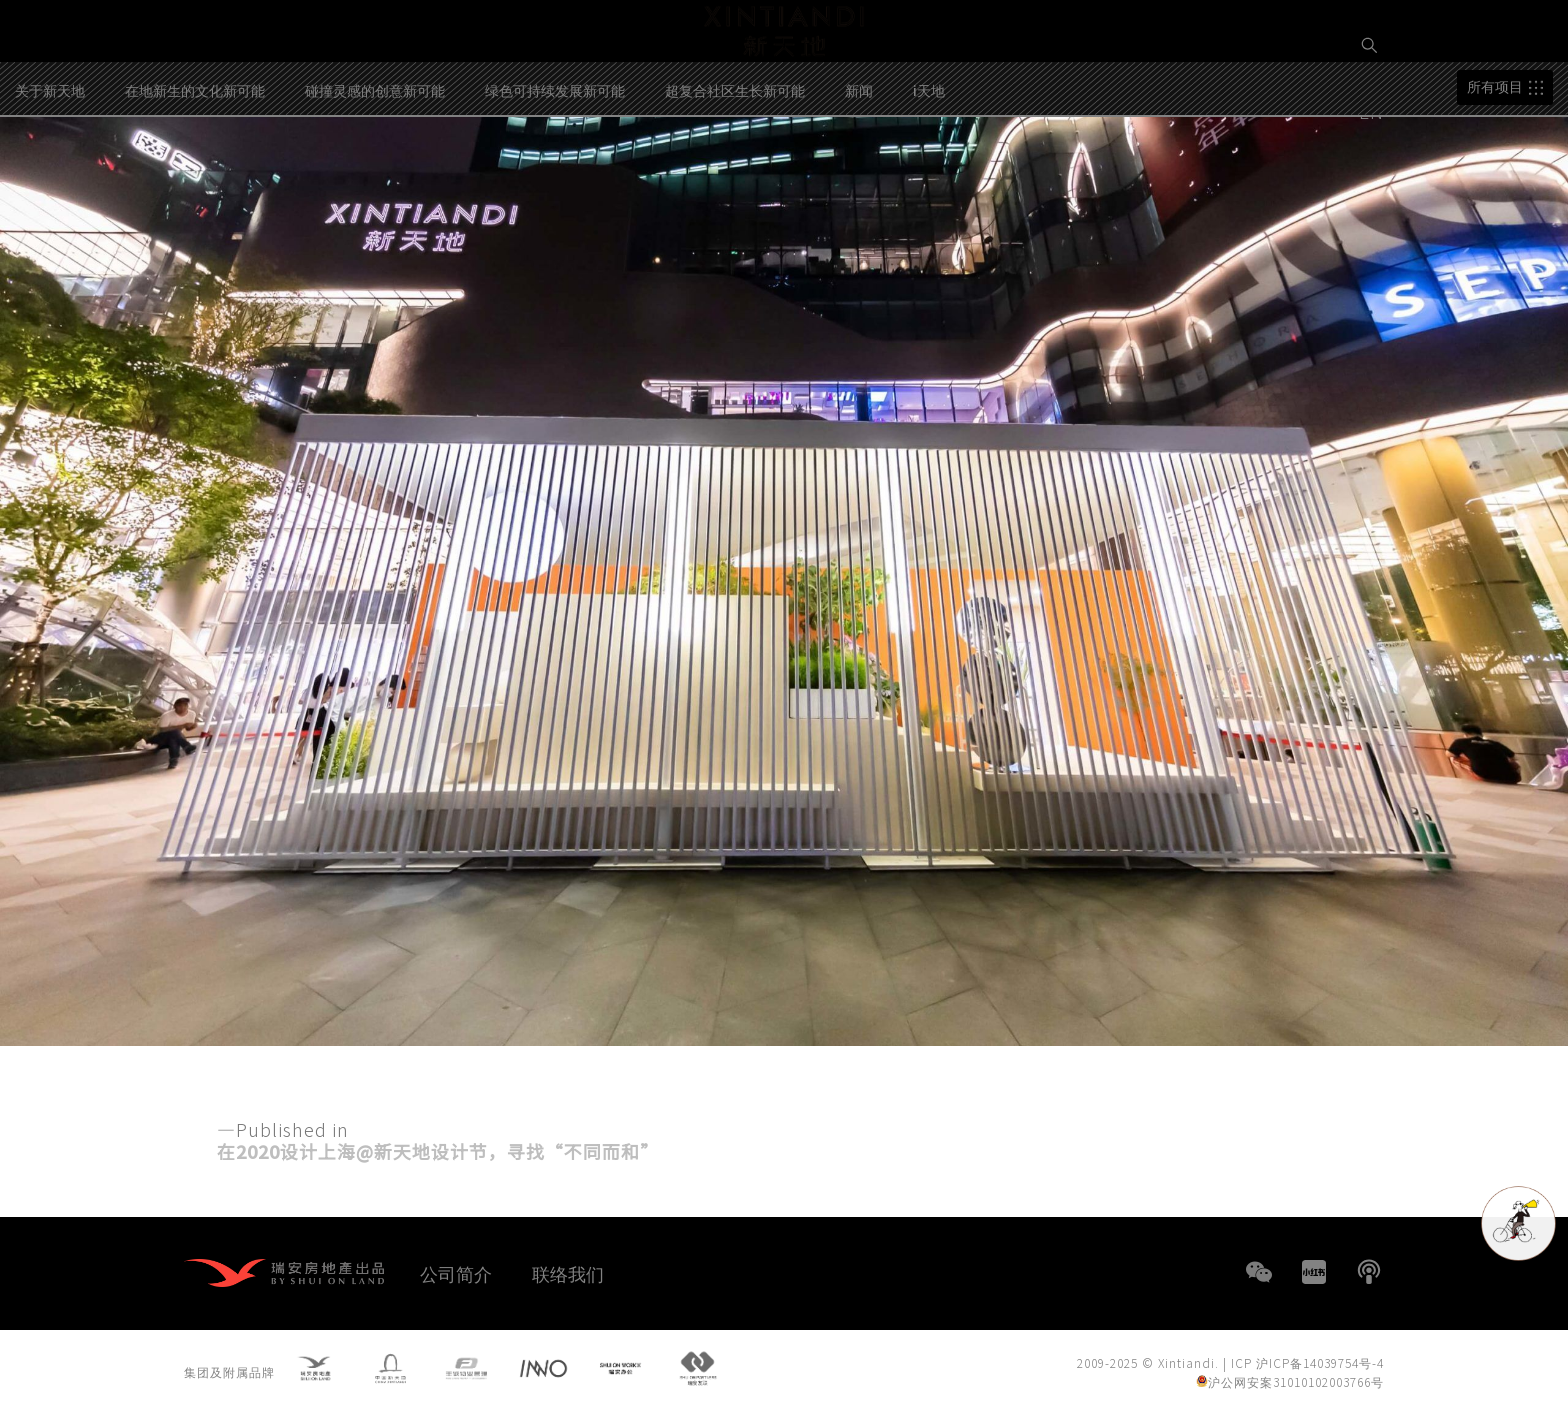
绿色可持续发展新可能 (555, 171)
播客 (1369, 1272)
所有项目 (1495, 168)
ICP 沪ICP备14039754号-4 (1307, 1366)
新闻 (859, 171)
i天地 (929, 171)
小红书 (1314, 1272)
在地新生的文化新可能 (195, 171)
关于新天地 (50, 171)
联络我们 (568, 1273)
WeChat (1259, 1272)
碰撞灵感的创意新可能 (375, 171)
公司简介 (456, 1273)
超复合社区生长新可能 (735, 171)
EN (1374, 111)
